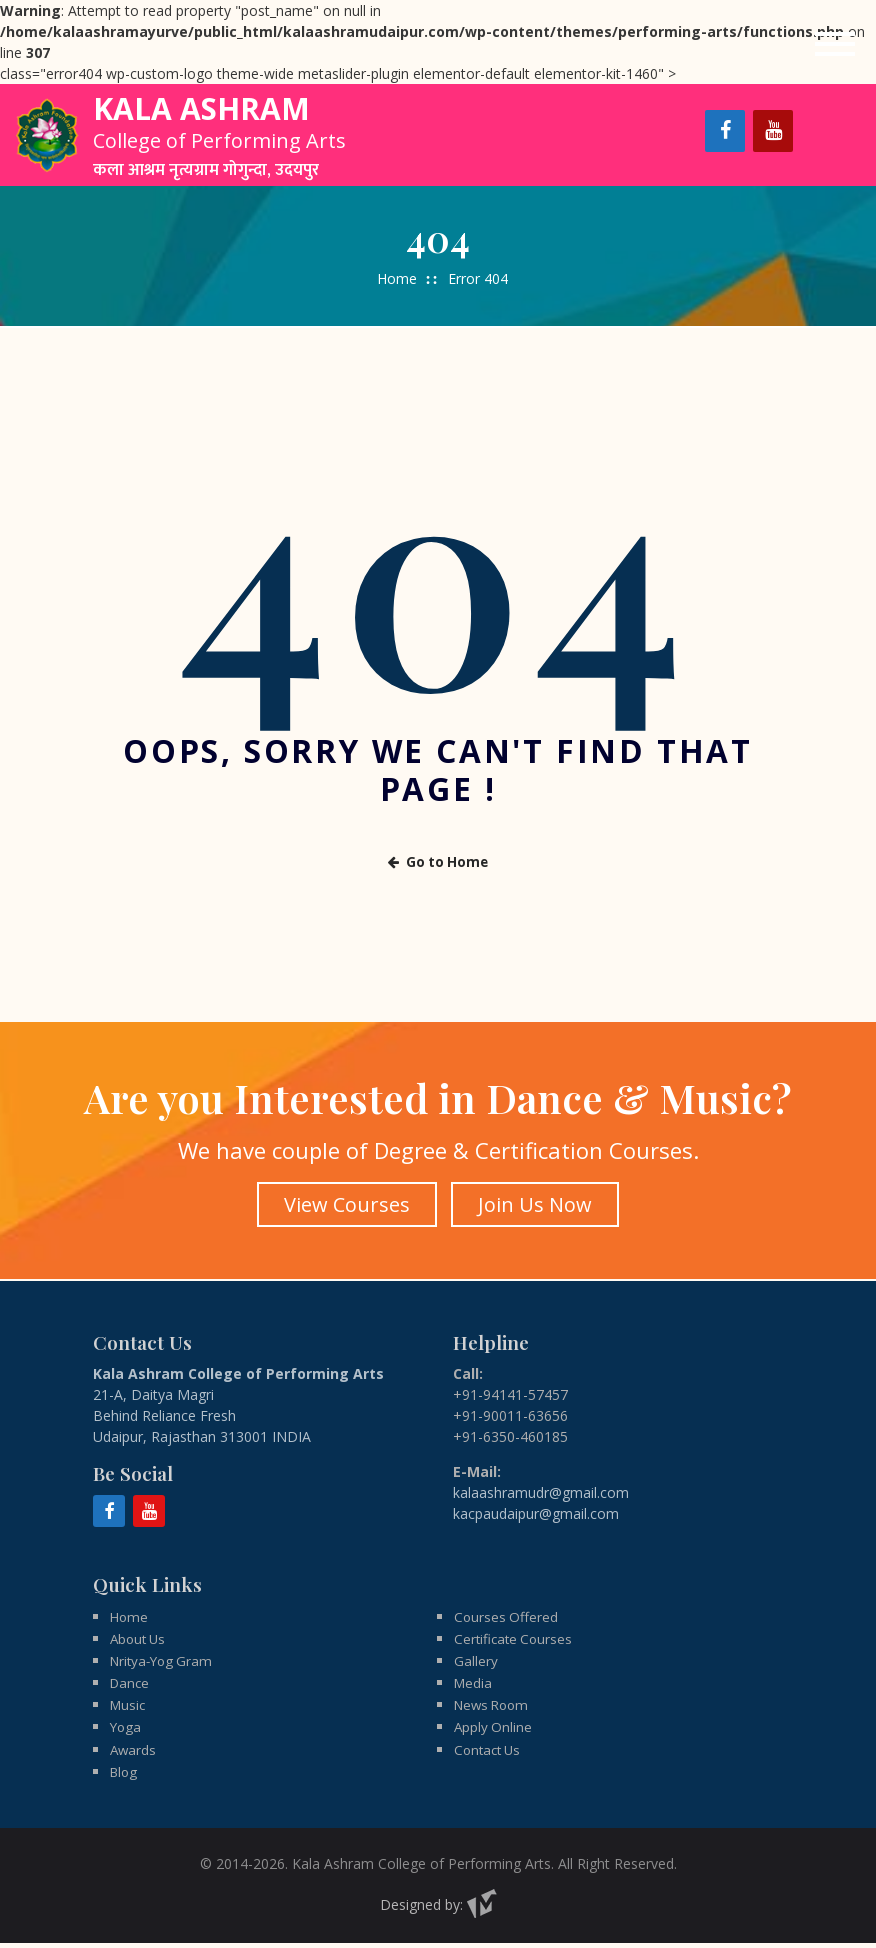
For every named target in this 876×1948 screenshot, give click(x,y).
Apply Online (494, 1730)
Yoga (126, 1730)
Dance (131, 1684)
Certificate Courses (515, 1638)
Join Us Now (536, 1202)
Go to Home (438, 861)
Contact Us (490, 1753)
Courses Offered (507, 1615)
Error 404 (478, 278)
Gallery (476, 1661)
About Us (140, 1638)
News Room (494, 1707)
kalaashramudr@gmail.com (541, 1490)
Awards (134, 1753)
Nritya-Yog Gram (164, 1661)
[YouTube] (773, 131)
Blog (125, 1776)
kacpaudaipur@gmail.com (536, 1511)
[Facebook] (725, 131)
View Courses (346, 1202)
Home (397, 278)
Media (474, 1684)
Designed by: (438, 1909)
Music (129, 1707)
